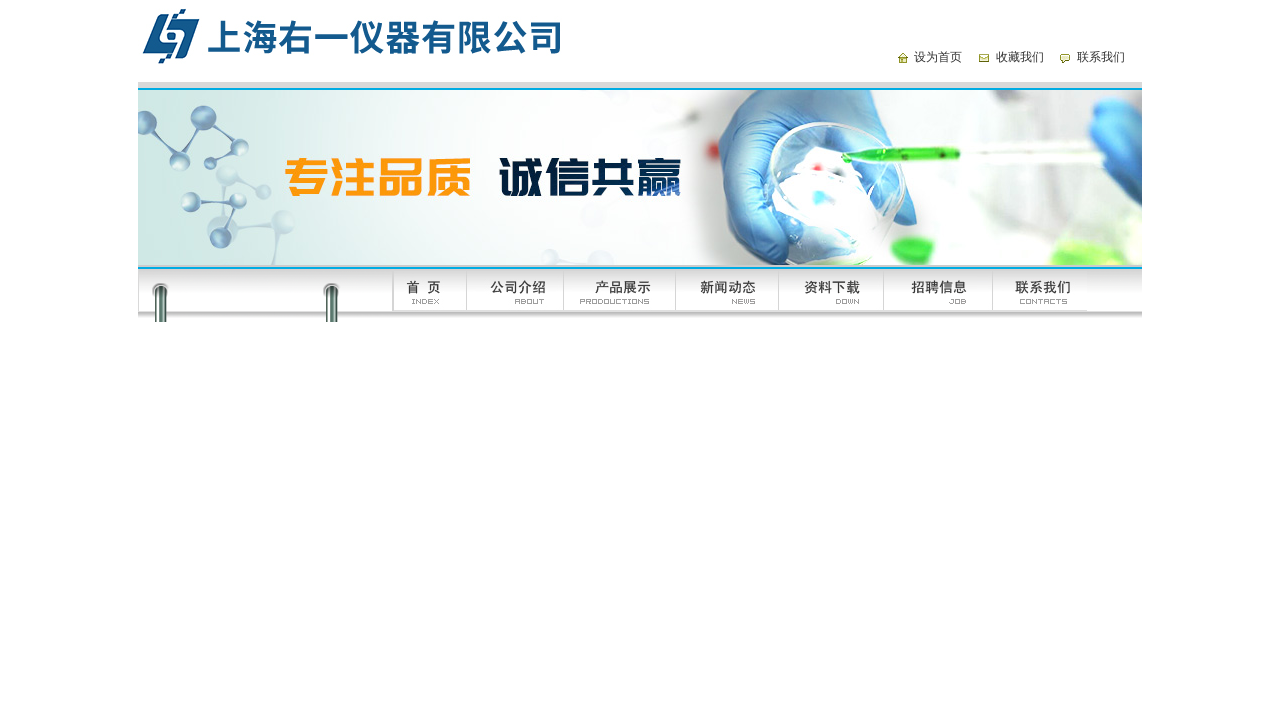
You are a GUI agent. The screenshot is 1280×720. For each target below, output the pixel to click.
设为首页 (938, 57)
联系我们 (1101, 57)
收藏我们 (1020, 57)
